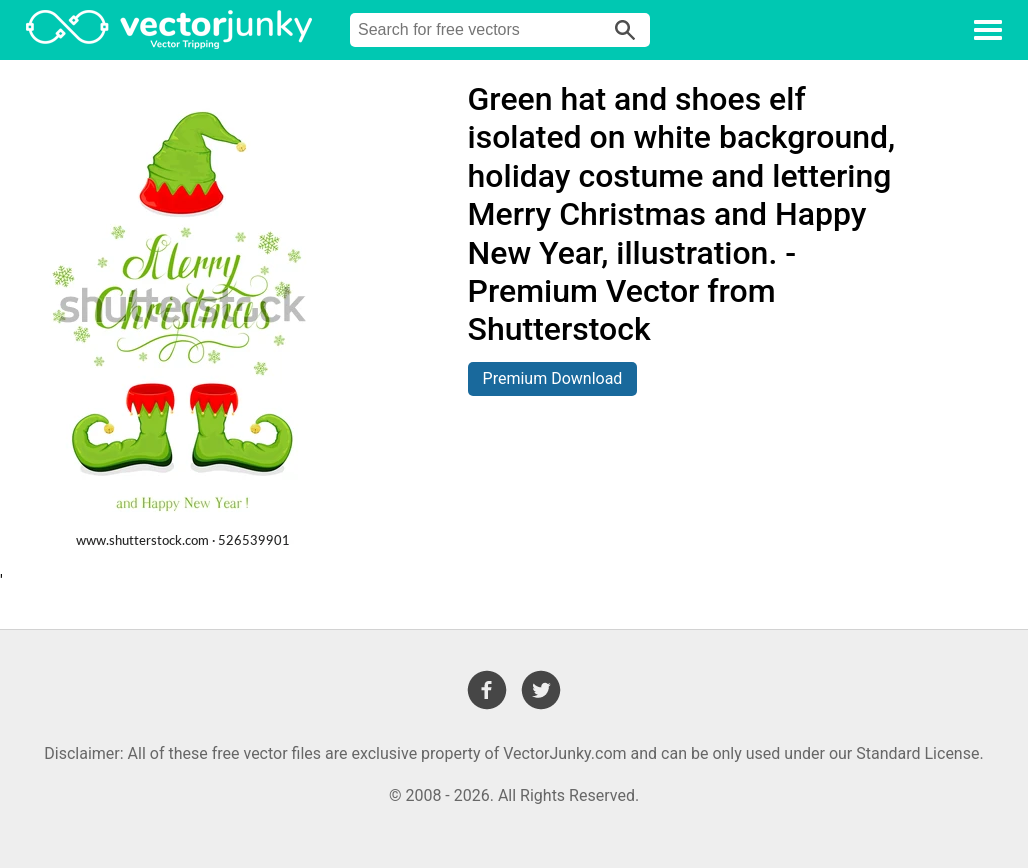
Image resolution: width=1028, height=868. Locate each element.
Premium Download (553, 378)
